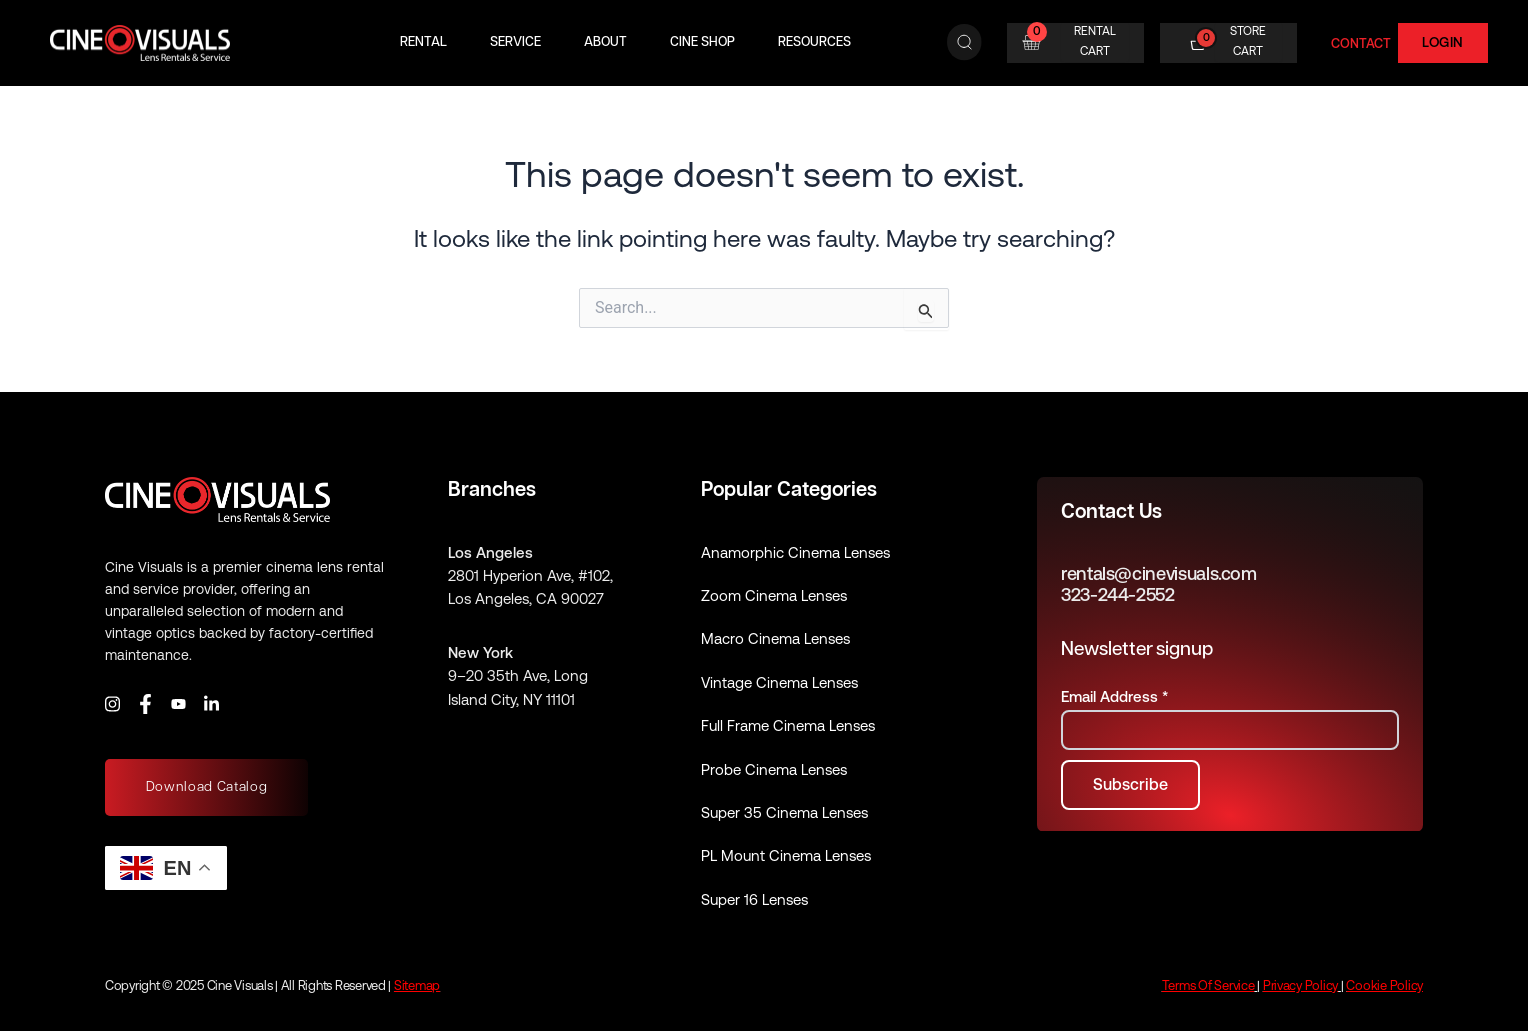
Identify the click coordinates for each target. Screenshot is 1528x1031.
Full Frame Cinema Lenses (788, 725)
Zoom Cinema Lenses (774, 595)
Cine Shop (702, 42)
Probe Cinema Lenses (774, 769)
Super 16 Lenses (754, 899)
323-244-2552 (1118, 594)
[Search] (964, 43)
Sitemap (417, 985)
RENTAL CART (1095, 41)
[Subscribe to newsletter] (1130, 785)
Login (1443, 42)
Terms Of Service (1208, 985)
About (605, 42)
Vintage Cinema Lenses (779, 682)
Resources (814, 42)
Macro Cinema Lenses (775, 638)
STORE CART (1248, 41)
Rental (423, 42)
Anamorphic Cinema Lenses (795, 552)
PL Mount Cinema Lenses (786, 855)
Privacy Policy (1300, 985)
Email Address (1114, 696)
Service (515, 42)
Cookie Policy (1384, 985)
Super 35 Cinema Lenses (784, 812)
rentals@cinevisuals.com (1159, 573)
